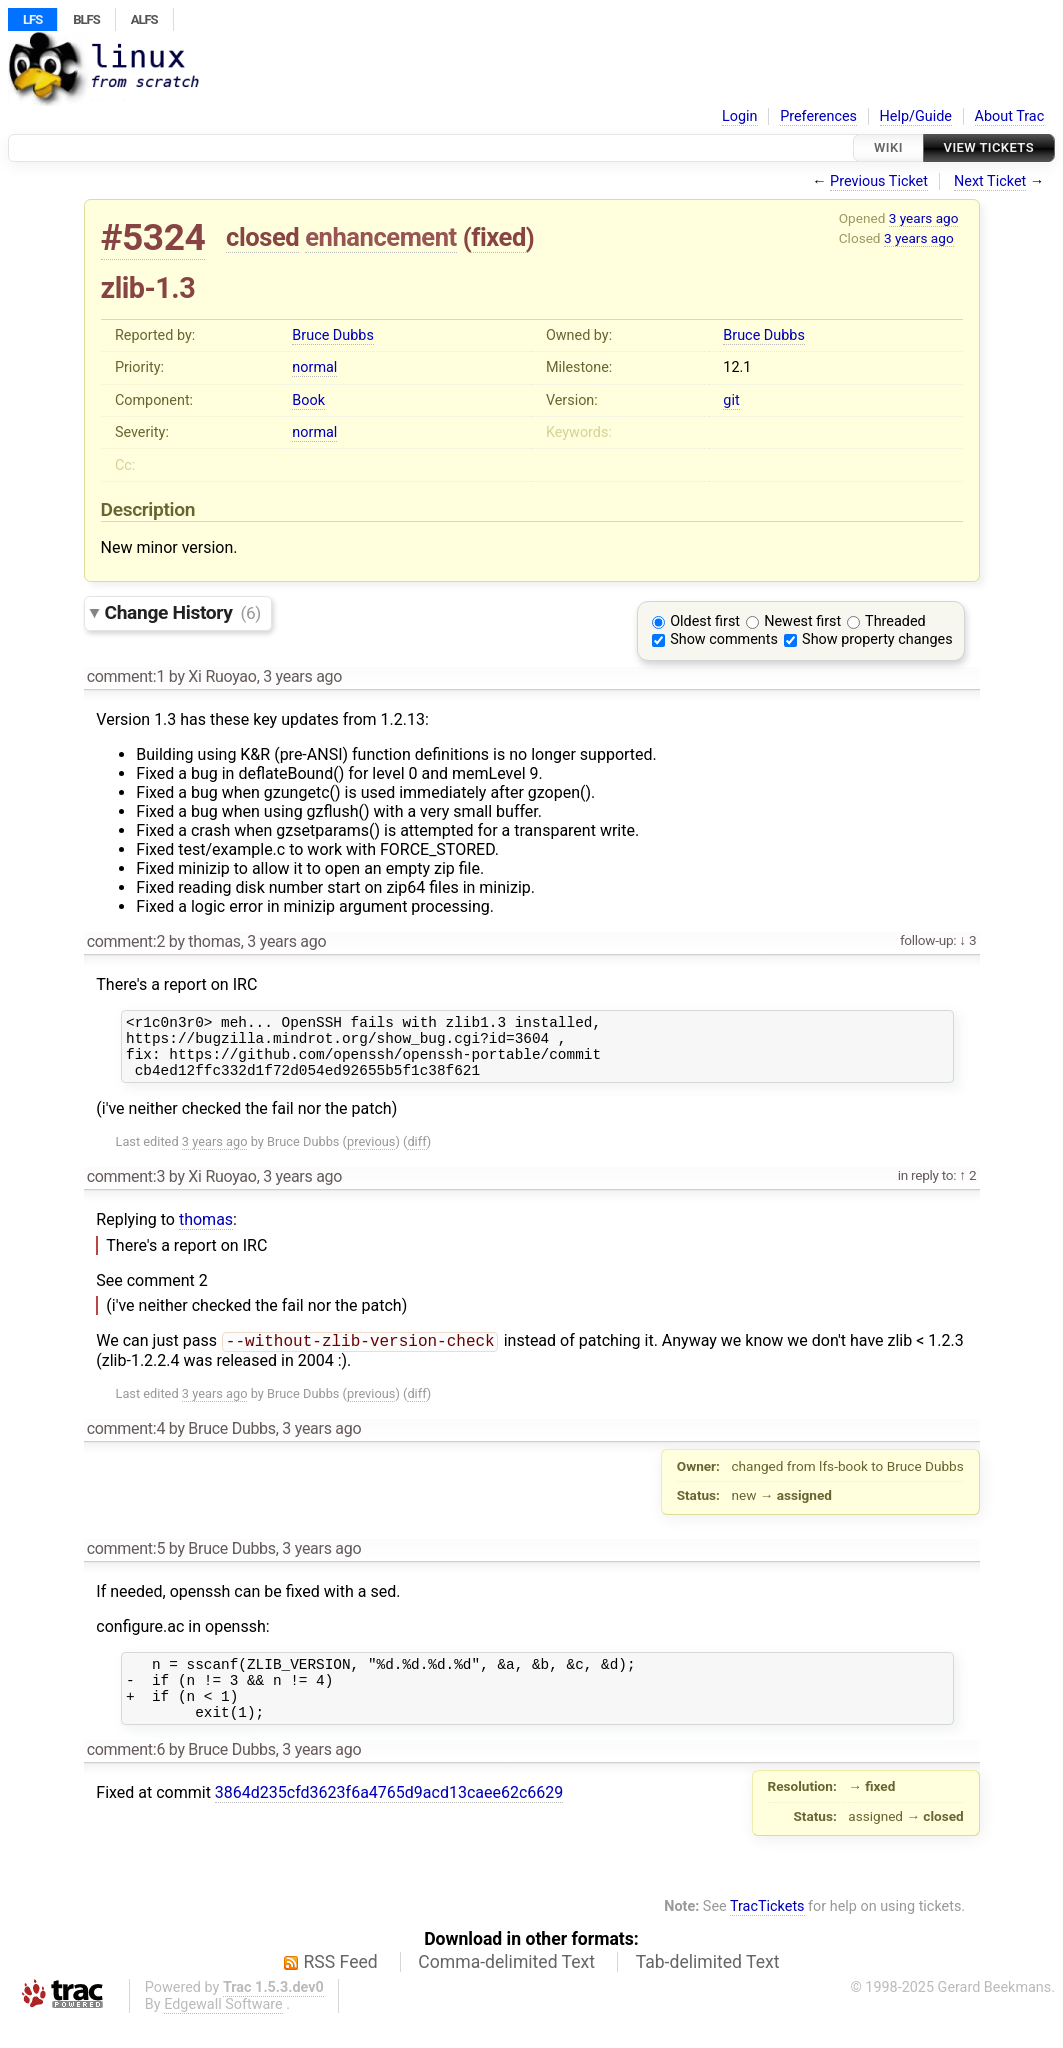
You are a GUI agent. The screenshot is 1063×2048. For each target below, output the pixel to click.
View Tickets (989, 147)
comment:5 (126, 1562)
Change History (183, 612)
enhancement (381, 237)
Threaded (895, 621)
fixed (498, 237)
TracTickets (767, 1932)
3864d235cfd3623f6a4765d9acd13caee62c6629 (389, 1818)
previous (371, 1153)
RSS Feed (341, 1988)
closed (262, 237)
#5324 (153, 237)
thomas (206, 1231)
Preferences (818, 116)
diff (416, 1153)
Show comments (724, 639)
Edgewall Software (223, 2030)
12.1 (737, 367)
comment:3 (126, 1188)
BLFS (86, 19)
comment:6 (126, 1775)
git (731, 400)
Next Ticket (990, 181)
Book (308, 400)
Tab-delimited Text (708, 1988)
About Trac (1010, 116)
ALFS (144, 19)
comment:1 (126, 676)
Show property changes (877, 639)
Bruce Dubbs (332, 335)
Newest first (802, 621)
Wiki (888, 147)
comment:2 (126, 941)
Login (740, 116)
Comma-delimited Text (506, 1988)
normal (314, 367)
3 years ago (924, 218)
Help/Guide (916, 116)
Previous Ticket (879, 181)
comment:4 (126, 1442)
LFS (32, 19)
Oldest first (705, 621)
